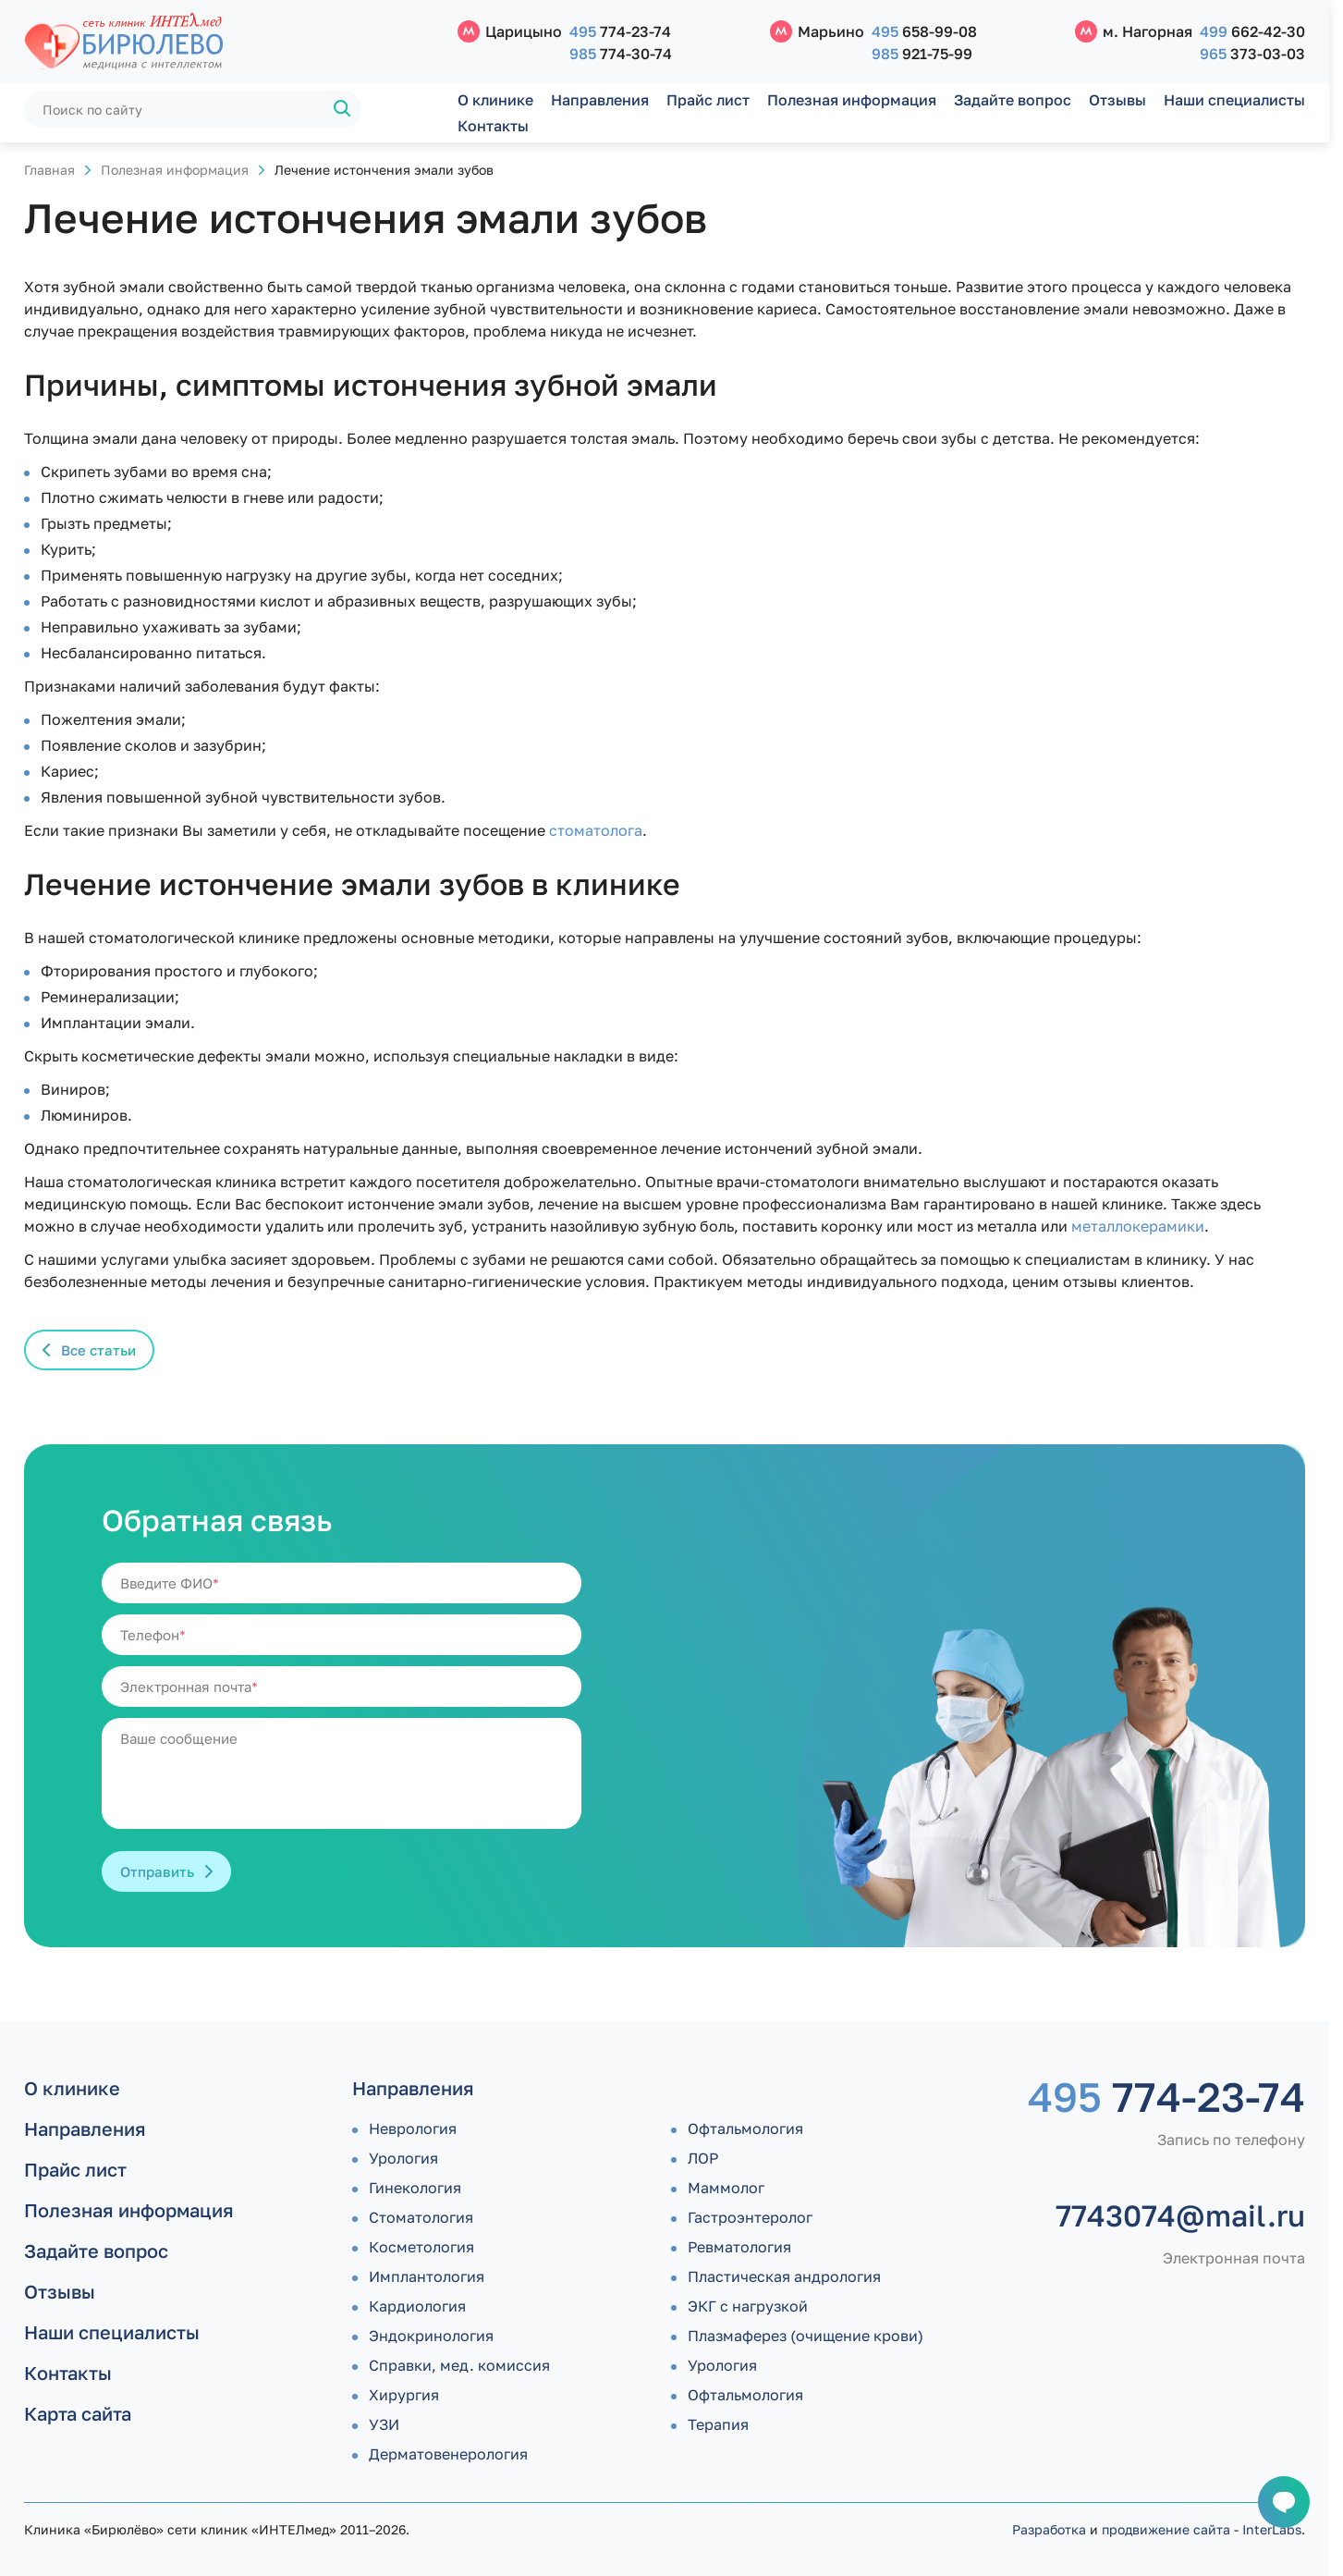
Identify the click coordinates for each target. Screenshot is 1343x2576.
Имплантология (426, 2276)
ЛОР (703, 2158)
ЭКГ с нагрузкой (748, 2306)
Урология (403, 2158)
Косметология (421, 2247)
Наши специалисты (1234, 100)
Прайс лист (708, 100)
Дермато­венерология (448, 2454)
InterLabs (1271, 2529)
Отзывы (1117, 100)
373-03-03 (1252, 53)
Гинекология (415, 2187)
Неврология (413, 2128)
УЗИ (384, 2424)
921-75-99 (922, 53)
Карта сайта (77, 2413)
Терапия (718, 2424)
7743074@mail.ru (1180, 2215)
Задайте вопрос (1012, 100)
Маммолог (726, 2187)
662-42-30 (1252, 31)
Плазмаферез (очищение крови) (805, 2335)
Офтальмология (745, 2128)
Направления (600, 100)
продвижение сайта (1166, 2529)
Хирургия (404, 2395)
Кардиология (417, 2306)
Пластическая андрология (784, 2276)
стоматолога (595, 830)
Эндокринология (431, 2335)
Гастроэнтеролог (750, 2217)
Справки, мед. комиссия (459, 2365)
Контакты (493, 126)
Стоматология (421, 2217)
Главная (49, 170)
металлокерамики (1137, 1226)
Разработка (1049, 2529)
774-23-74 (620, 31)
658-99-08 (924, 31)
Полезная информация (851, 100)
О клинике (495, 100)
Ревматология (739, 2247)
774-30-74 (620, 53)
